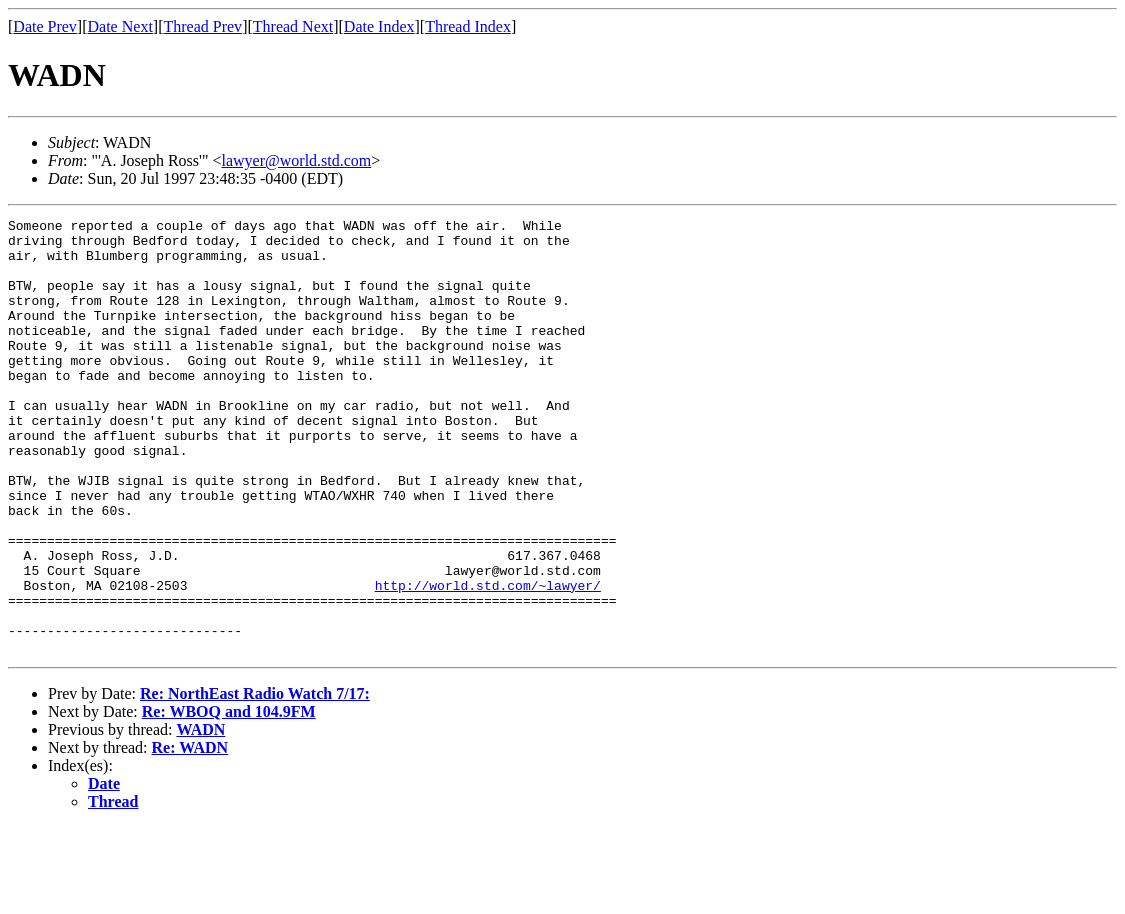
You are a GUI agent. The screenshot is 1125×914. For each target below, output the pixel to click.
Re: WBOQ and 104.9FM (229, 798)
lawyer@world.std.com (297, 160)
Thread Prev (202, 26)
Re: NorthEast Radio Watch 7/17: (255, 780)
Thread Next (293, 26)
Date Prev (45, 26)
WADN (200, 816)
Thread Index (468, 26)
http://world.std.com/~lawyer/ (488, 660)
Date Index (379, 26)
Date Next (120, 26)
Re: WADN (190, 834)
